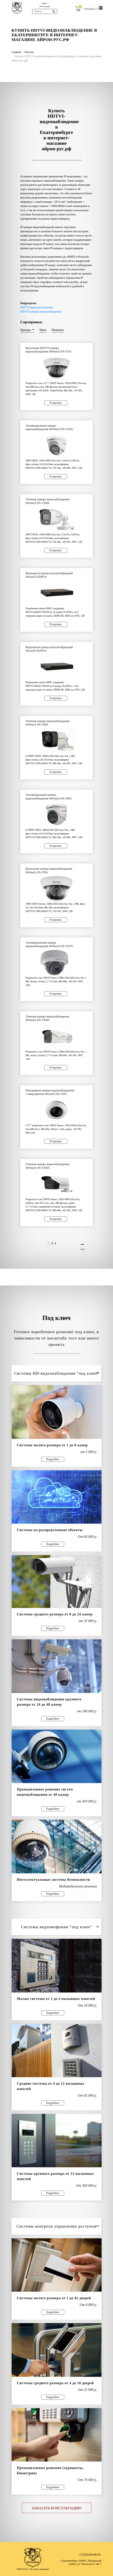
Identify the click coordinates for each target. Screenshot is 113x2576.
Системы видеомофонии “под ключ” (61, 1927)
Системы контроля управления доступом (58, 2226)
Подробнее (52, 1459)
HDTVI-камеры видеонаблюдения (40, 311)
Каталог (29, 52)
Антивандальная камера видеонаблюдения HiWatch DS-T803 (49, 796)
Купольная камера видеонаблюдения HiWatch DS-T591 (49, 870)
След (82, 1249)
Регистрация (44, 6)
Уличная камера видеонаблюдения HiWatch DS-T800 (47, 722)
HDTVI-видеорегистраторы (36, 307)
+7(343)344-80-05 (90, 2554)
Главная (16, 52)
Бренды (26, 330)
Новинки (58, 330)
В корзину (56, 402)
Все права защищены (39, 2569)
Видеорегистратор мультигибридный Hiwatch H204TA (49, 648)
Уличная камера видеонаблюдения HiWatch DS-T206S (47, 1165)
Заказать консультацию (56, 2508)
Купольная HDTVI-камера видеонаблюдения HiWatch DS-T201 (49, 349)
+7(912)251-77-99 (92, 9)
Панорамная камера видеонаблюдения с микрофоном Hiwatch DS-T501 (50, 1092)
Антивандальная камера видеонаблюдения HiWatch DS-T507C (50, 944)
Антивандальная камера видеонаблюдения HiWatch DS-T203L (49, 427)
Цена (42, 330)
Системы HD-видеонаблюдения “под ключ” (57, 1373)
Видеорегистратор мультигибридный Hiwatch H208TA (49, 575)
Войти (44, 3)
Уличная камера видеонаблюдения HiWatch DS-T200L (47, 501)
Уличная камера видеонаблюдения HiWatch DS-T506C (47, 1018)
